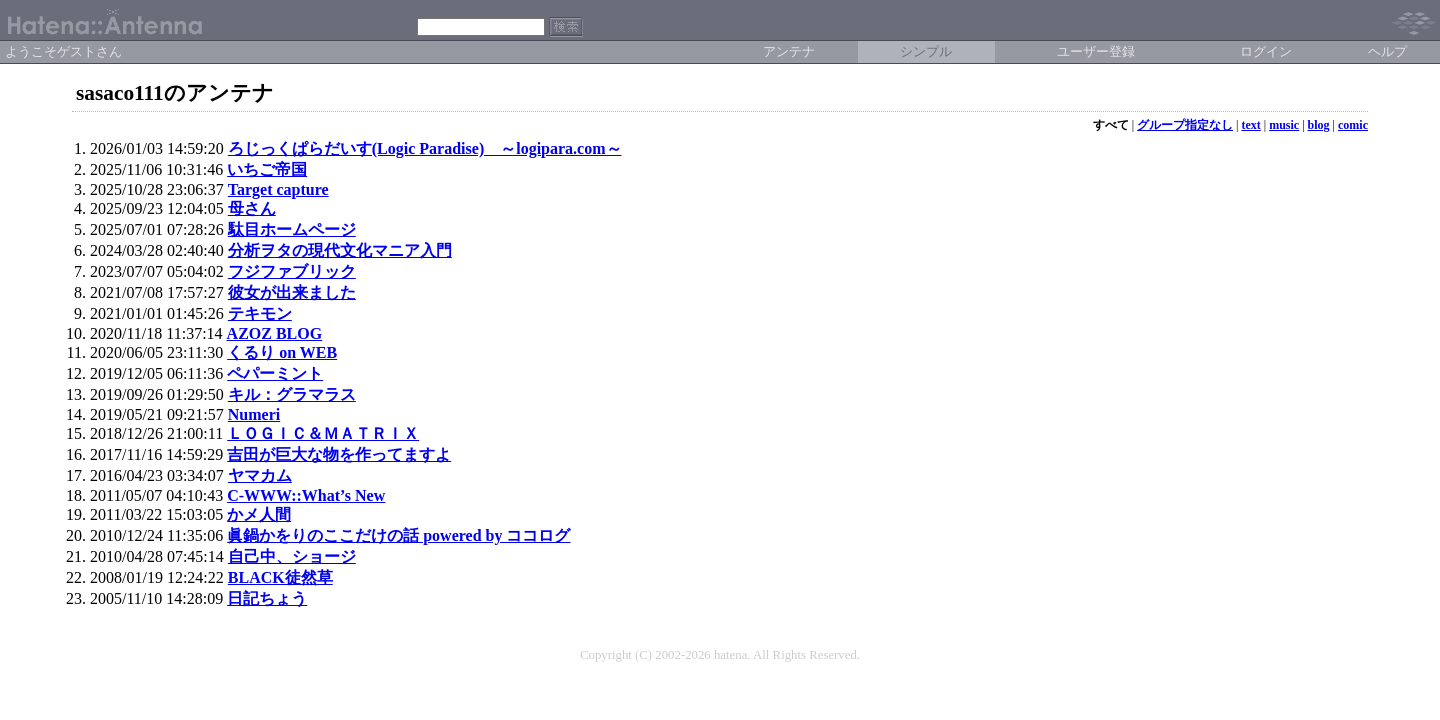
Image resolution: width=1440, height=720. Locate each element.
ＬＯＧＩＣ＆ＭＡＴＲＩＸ (323, 433)
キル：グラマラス (292, 394)
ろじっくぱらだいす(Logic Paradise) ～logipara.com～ (425, 148)
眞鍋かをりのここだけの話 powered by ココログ (398, 535)
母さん (252, 208)
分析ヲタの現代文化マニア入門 (340, 250)
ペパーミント (275, 373)
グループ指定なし (1185, 125)
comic (1353, 125)
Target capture (278, 189)
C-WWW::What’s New (306, 495)
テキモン (260, 313)
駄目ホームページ (292, 229)
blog (1319, 125)
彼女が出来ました (292, 292)
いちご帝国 (267, 169)
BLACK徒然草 (280, 577)
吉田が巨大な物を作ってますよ (339, 454)
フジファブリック (292, 271)
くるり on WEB (282, 352)
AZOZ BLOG (275, 333)
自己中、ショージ (292, 556)
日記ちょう (267, 598)
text (1250, 125)
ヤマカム (260, 475)
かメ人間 (259, 514)
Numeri (254, 414)
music (1284, 125)
